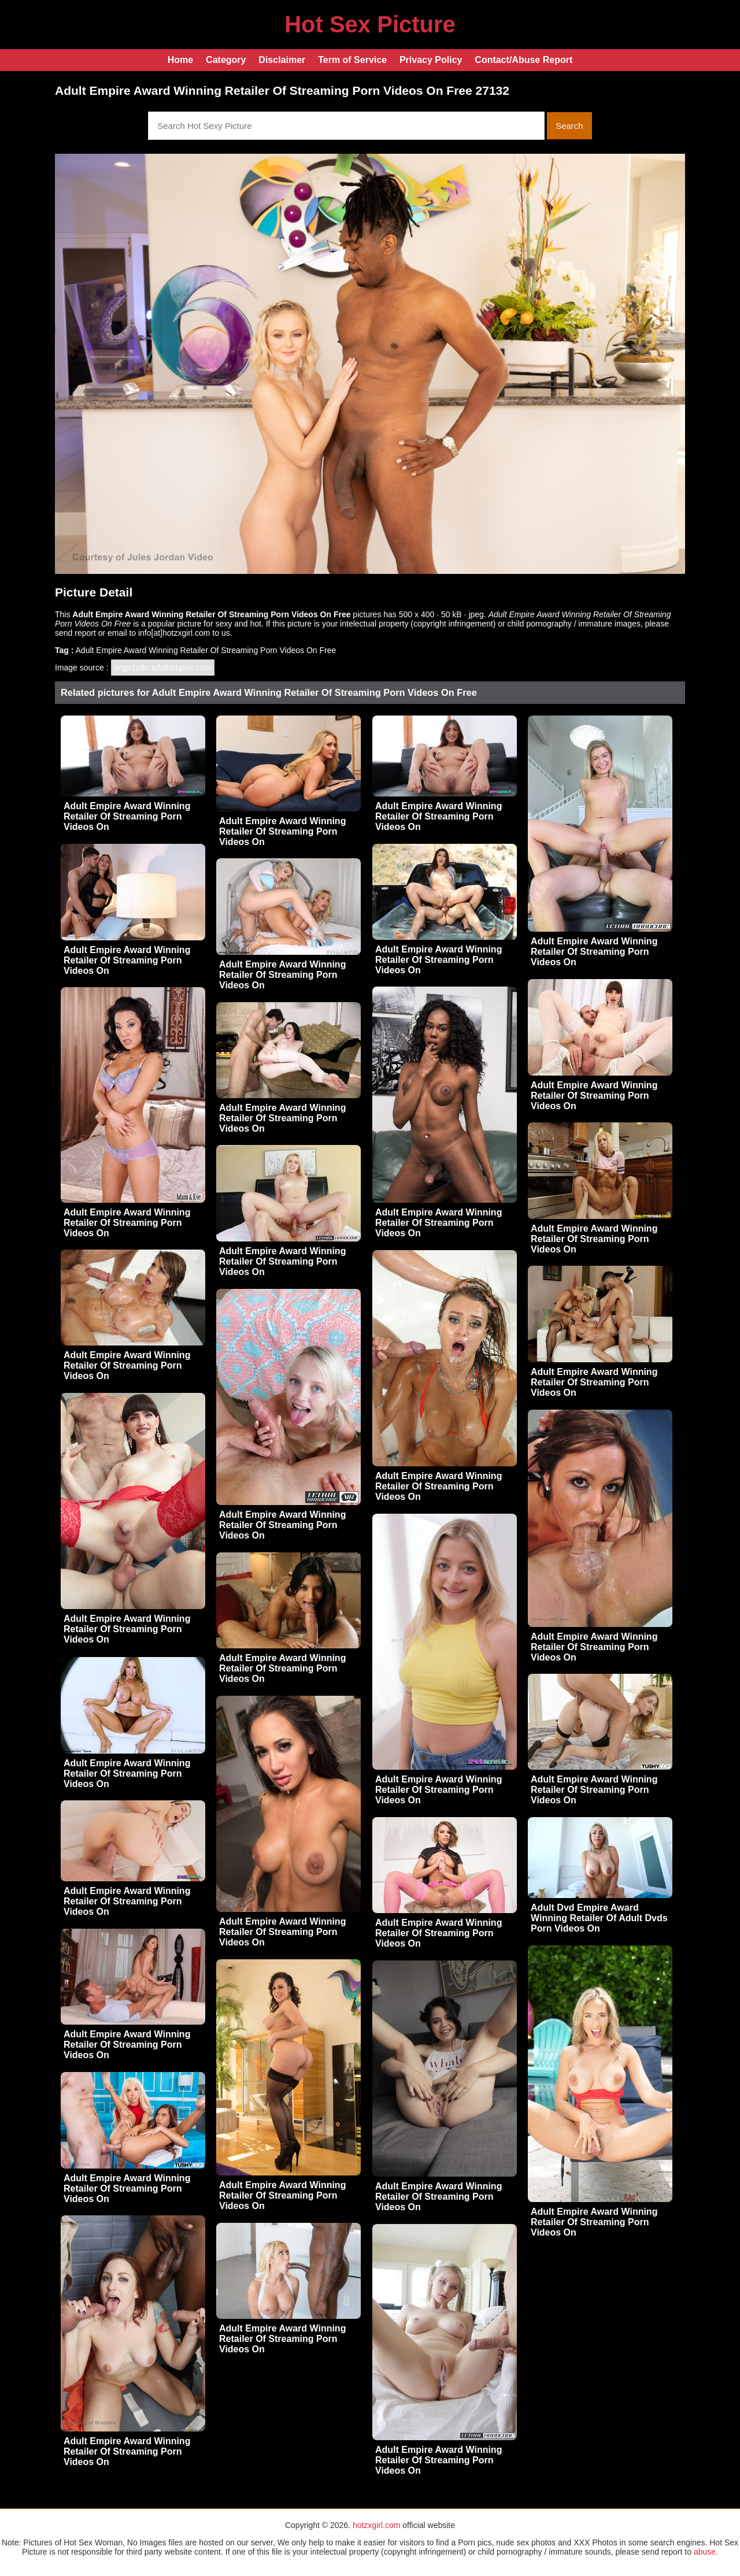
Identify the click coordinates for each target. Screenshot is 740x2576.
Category (226, 60)
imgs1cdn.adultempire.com (162, 667)
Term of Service (352, 60)
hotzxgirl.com (376, 2525)
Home (180, 60)
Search (569, 126)
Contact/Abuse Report (523, 60)
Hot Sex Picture (370, 24)
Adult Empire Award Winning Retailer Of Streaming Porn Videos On (127, 816)
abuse (705, 2551)
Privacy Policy (430, 60)
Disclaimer (281, 60)
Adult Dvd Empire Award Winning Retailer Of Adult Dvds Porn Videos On (599, 1918)
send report (75, 632)
